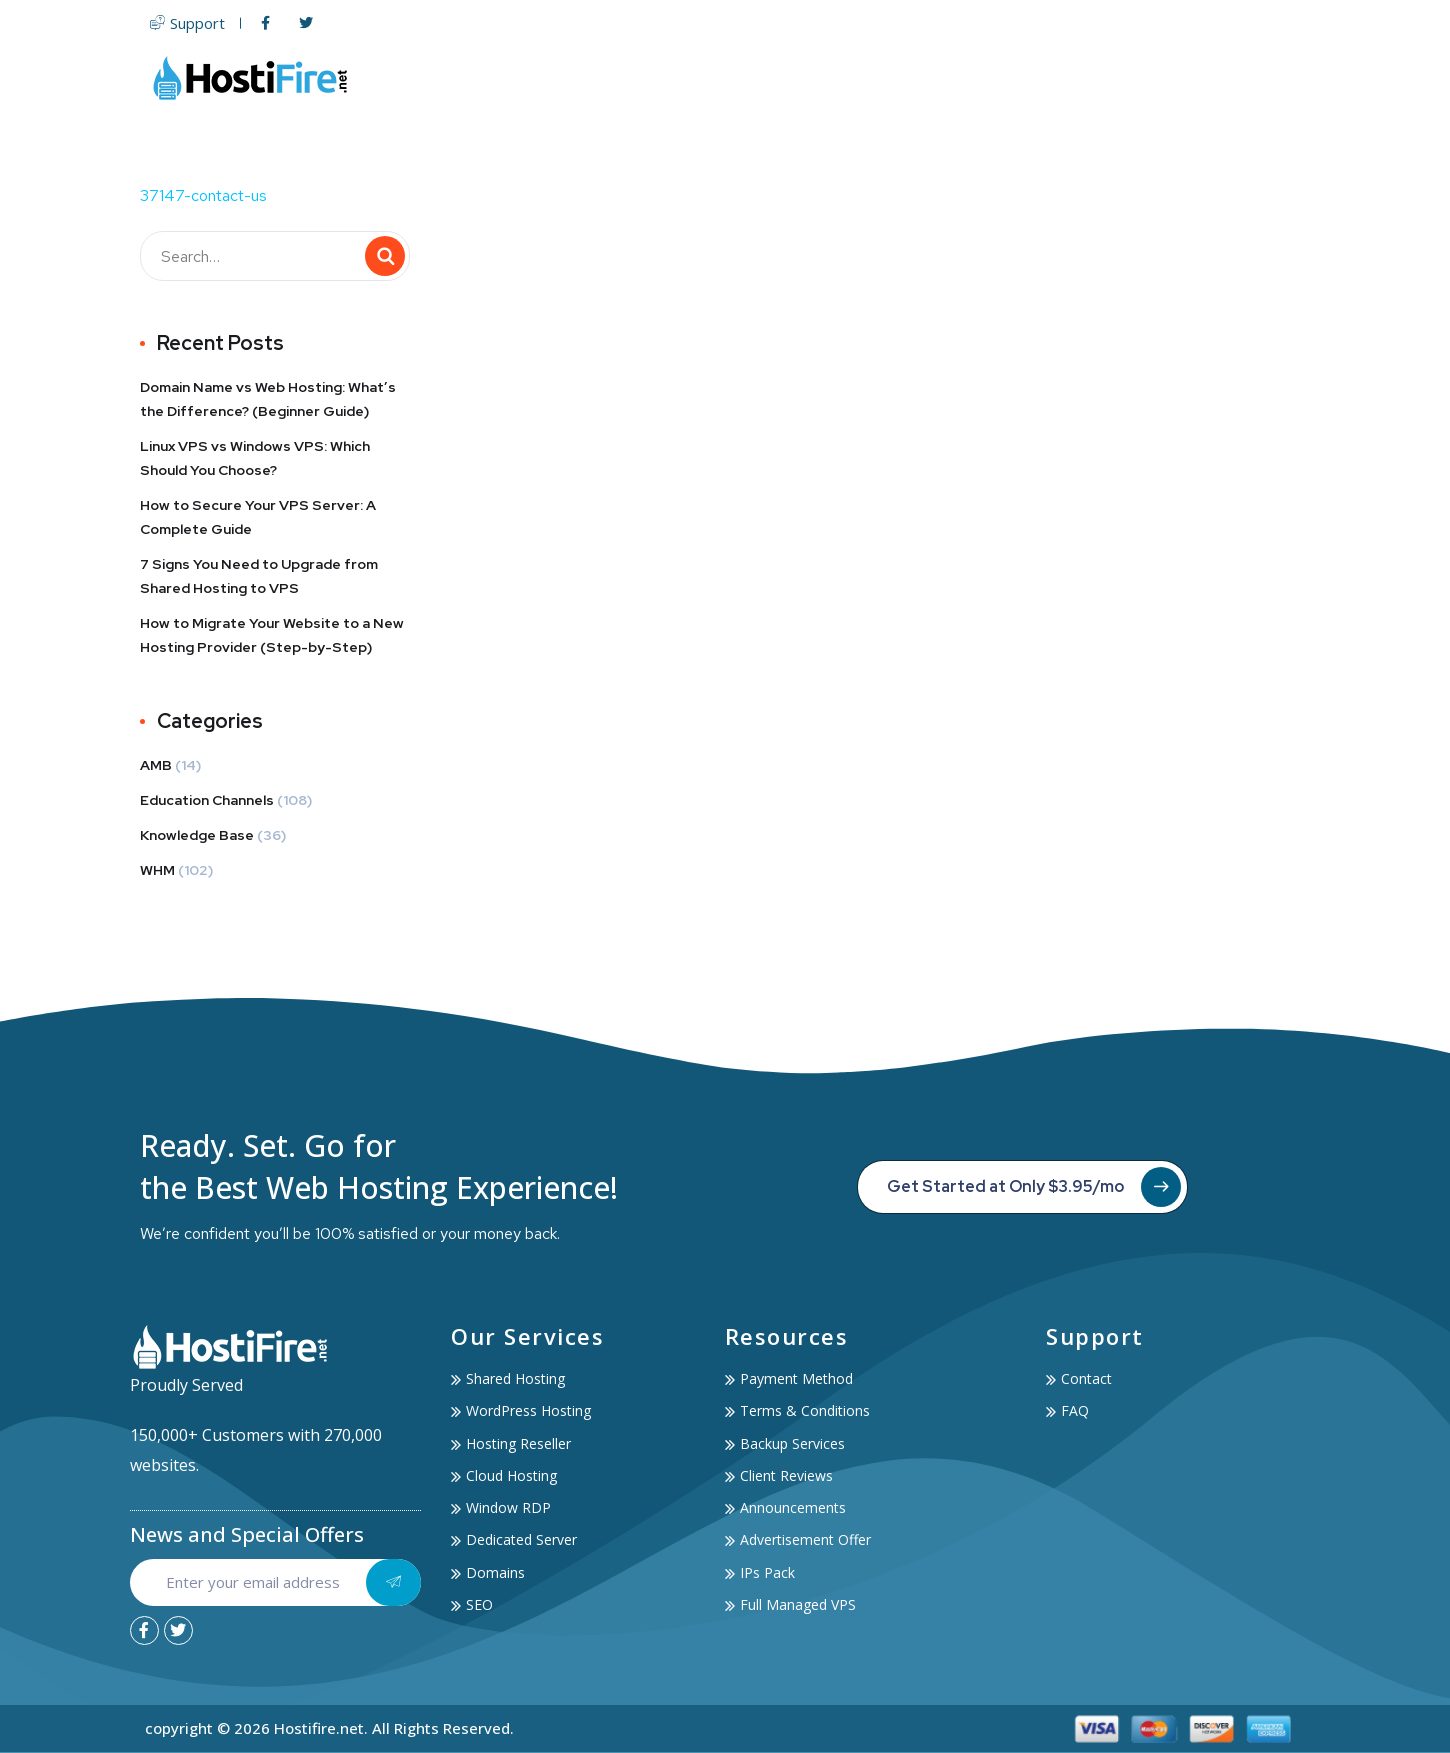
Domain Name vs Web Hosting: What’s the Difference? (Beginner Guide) (268, 399)
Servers (823, 77)
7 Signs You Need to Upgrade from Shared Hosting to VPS (259, 576)
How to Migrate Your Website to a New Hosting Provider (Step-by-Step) (272, 635)
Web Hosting (701, 77)
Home (595, 77)
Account (1173, 77)
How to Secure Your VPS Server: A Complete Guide (258, 517)
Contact (1271, 77)
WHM (157, 870)
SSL (985, 77)
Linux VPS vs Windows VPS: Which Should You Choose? (255, 458)
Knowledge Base (197, 835)
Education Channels (207, 800)
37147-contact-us (203, 195)
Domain (916, 77)
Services (1065, 77)
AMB (156, 765)
